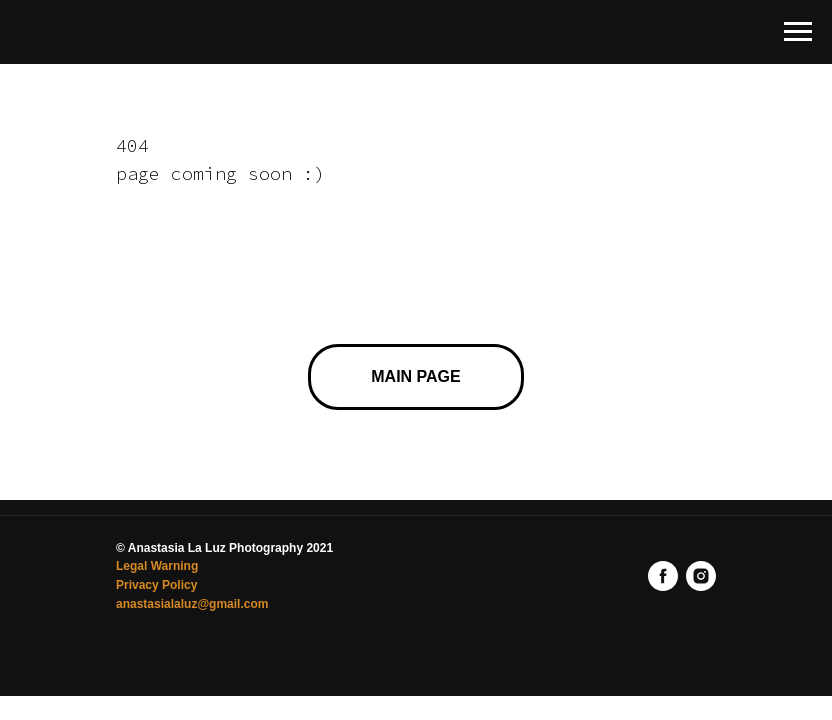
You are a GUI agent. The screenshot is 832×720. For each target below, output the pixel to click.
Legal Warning (157, 566)
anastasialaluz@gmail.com (192, 604)
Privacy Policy (156, 585)
